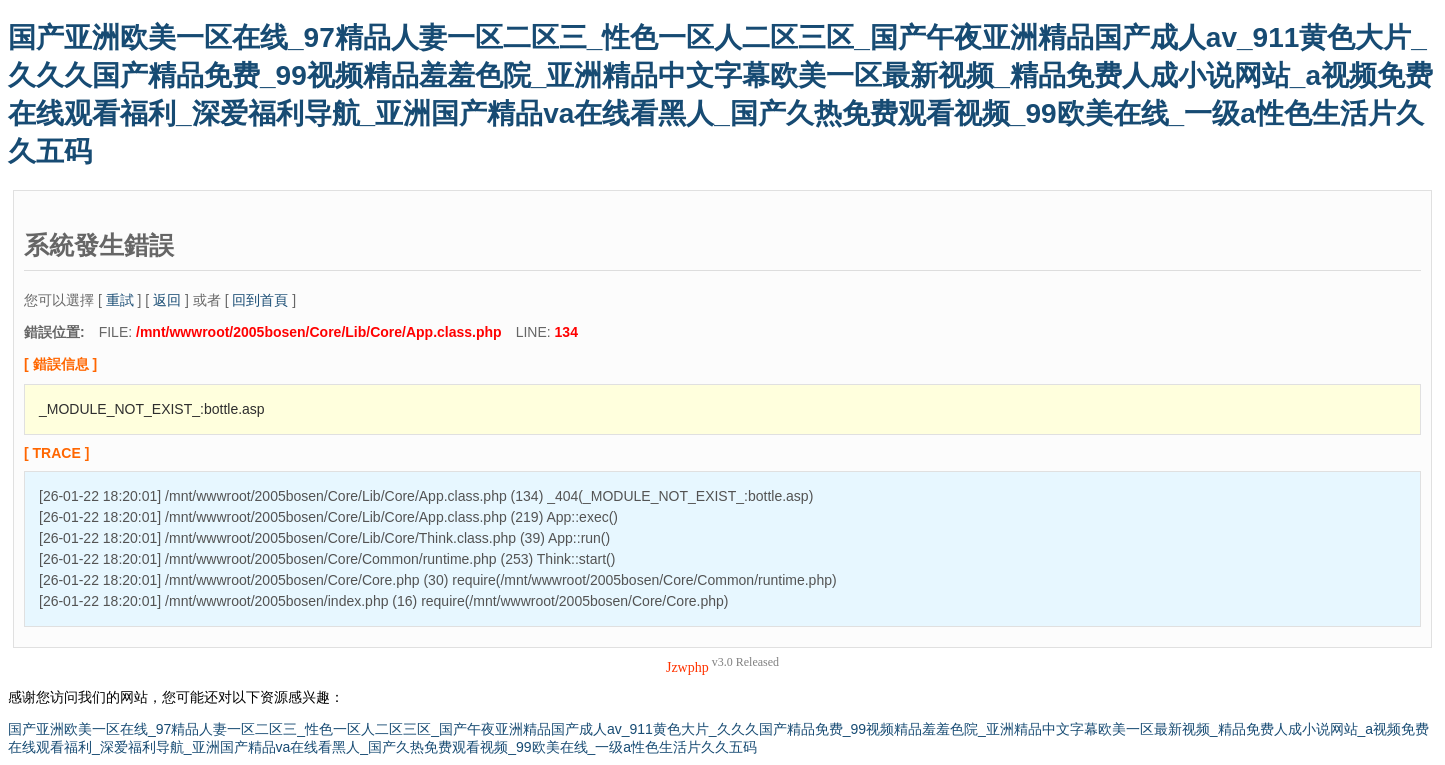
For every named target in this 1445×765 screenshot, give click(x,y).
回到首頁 (260, 300)
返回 (167, 300)
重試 (120, 300)
